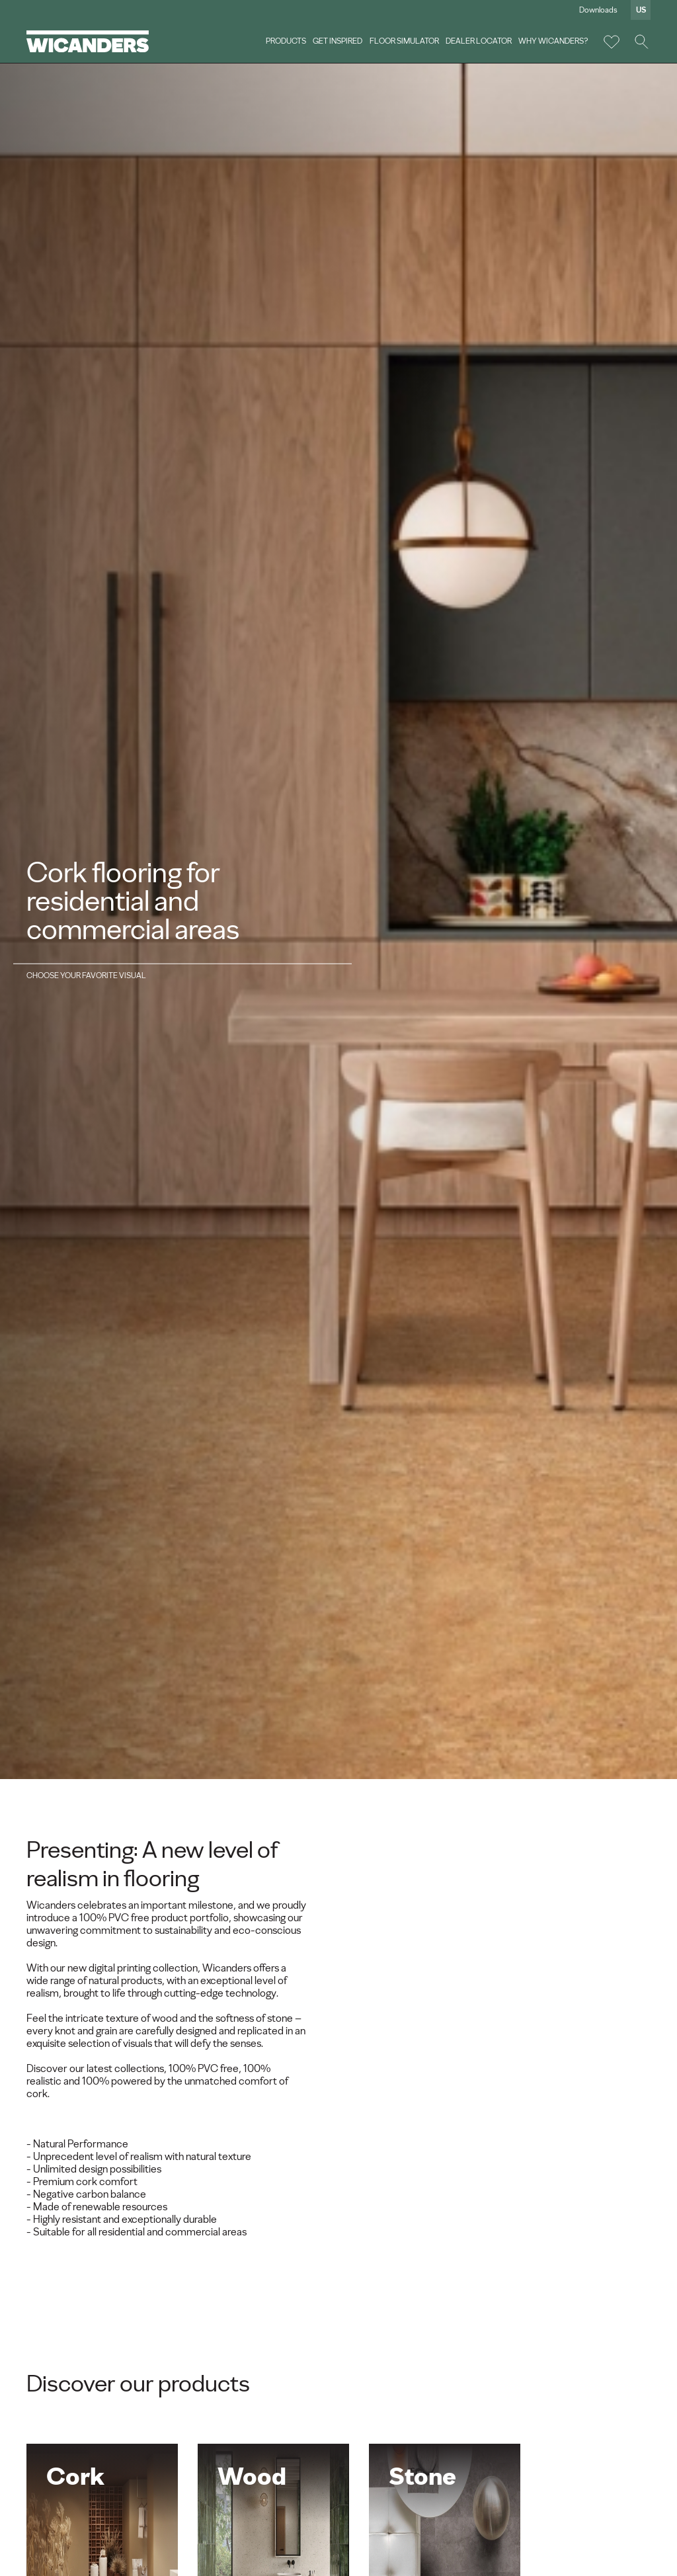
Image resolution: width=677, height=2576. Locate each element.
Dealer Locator (479, 41)
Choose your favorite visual (86, 975)
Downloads (598, 10)
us (641, 10)
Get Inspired (337, 41)
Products (286, 41)
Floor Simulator (404, 41)
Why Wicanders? (553, 41)
